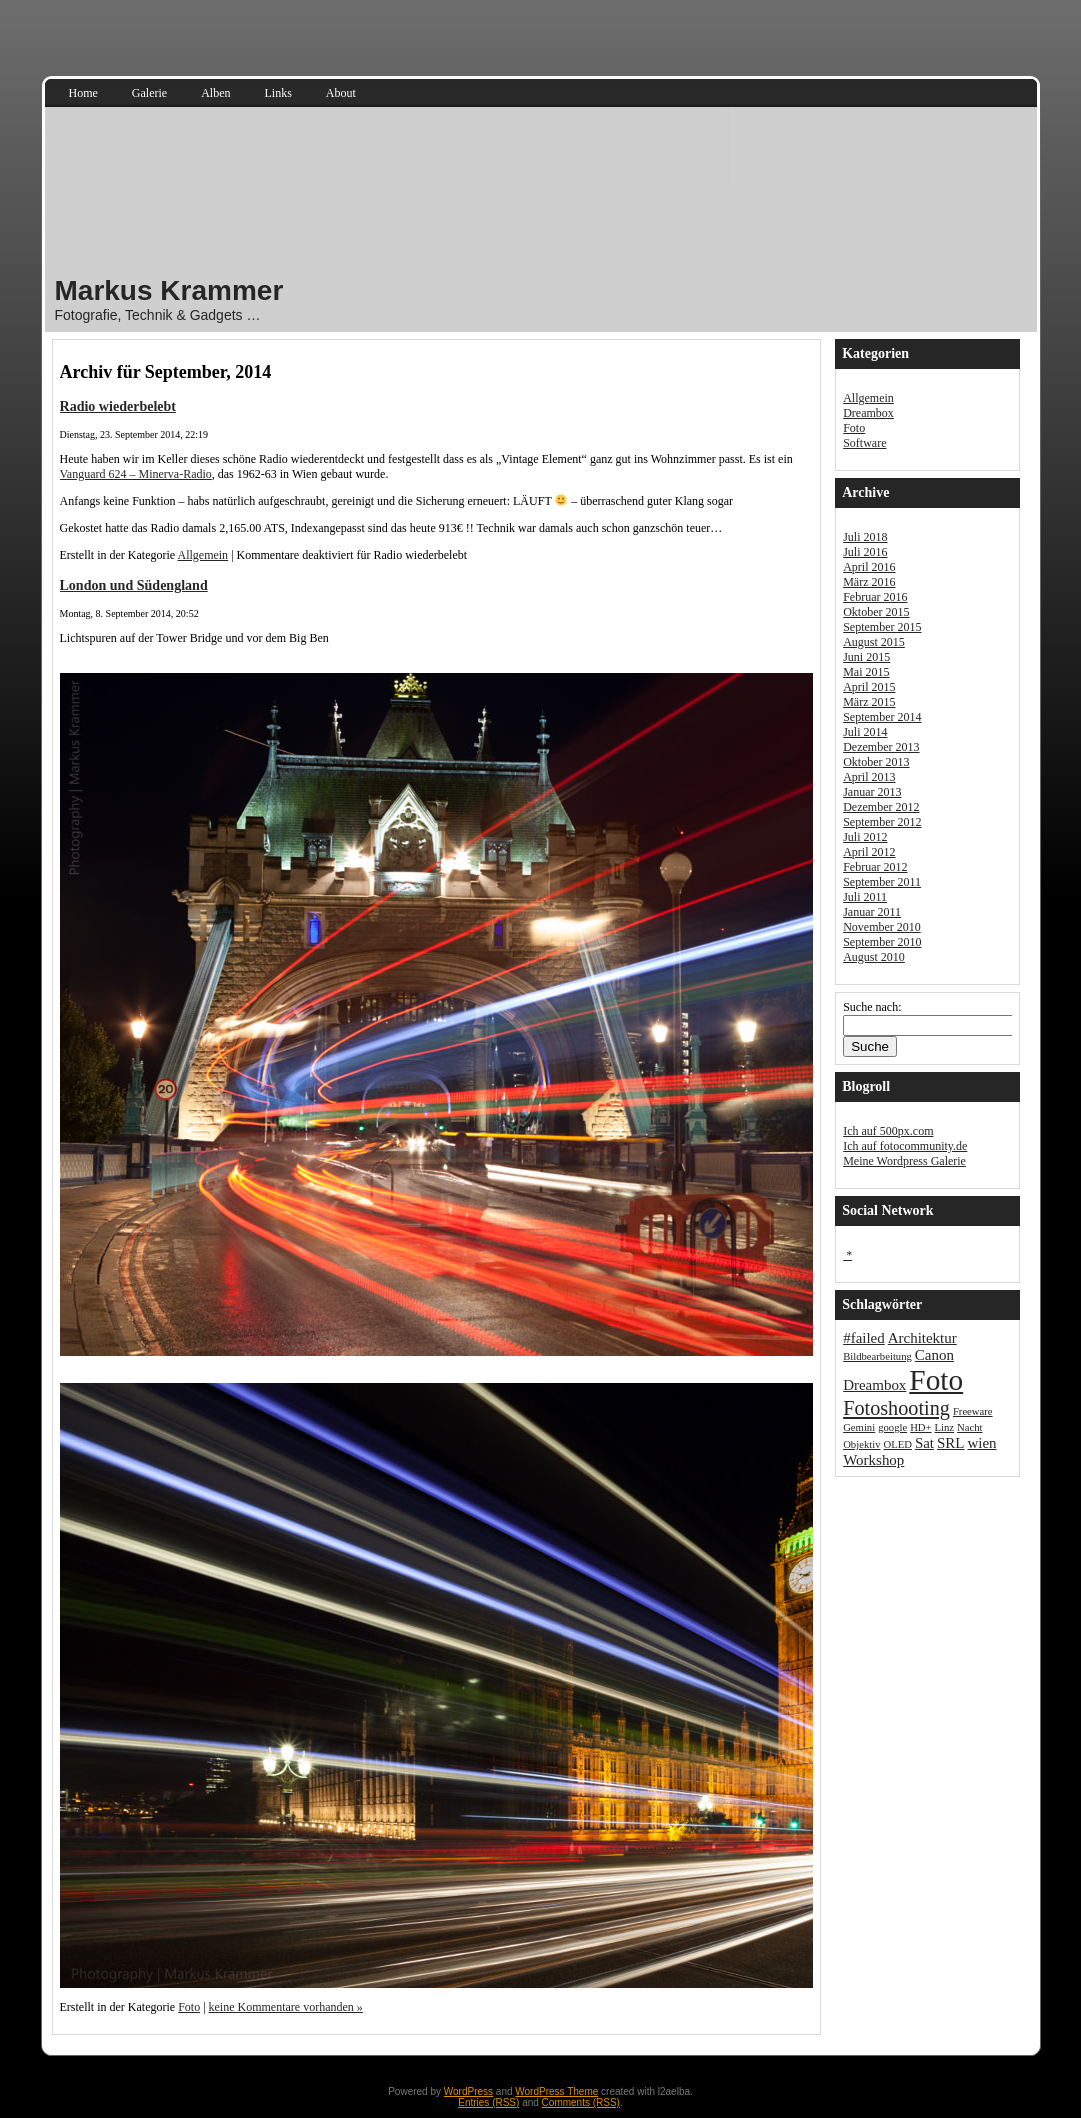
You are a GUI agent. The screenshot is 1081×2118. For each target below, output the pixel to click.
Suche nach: (872, 1007)
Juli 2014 (865, 732)
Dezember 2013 (881, 747)
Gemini (859, 1427)
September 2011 (882, 882)
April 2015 (869, 687)
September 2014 (882, 717)
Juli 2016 (865, 552)
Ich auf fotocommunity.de (905, 1146)
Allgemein (202, 555)
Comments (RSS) (581, 2102)
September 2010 (882, 942)
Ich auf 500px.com (888, 1131)
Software (864, 443)
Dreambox (868, 413)
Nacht (969, 1427)
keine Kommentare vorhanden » (286, 2007)
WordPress (468, 2091)
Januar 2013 (872, 792)
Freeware (973, 1411)
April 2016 (869, 567)
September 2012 (882, 822)
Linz (945, 1427)
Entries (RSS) (488, 2102)
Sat (924, 1443)
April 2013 (869, 777)
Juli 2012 (865, 837)
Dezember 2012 (881, 807)
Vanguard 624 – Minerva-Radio (136, 474)
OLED (897, 1444)
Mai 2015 (866, 672)
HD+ (920, 1427)
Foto (189, 2007)
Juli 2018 (865, 537)
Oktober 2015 (876, 612)
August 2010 (874, 957)
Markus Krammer (169, 290)
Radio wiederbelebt (118, 406)
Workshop (873, 1460)
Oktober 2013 (876, 762)
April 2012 (869, 852)
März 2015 (869, 702)
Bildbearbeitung (877, 1356)
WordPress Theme (556, 2091)
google (892, 1427)
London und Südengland (134, 585)
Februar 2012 (875, 867)
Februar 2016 (875, 597)
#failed (864, 1338)
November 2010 (882, 927)
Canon (934, 1355)
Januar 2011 (872, 912)
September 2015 (882, 627)
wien (981, 1443)
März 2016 (869, 582)
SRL (950, 1443)
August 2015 (874, 642)
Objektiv (861, 1444)
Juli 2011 (865, 897)
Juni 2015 (866, 657)
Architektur (922, 1338)
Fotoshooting (896, 1408)
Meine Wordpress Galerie (904, 1161)
